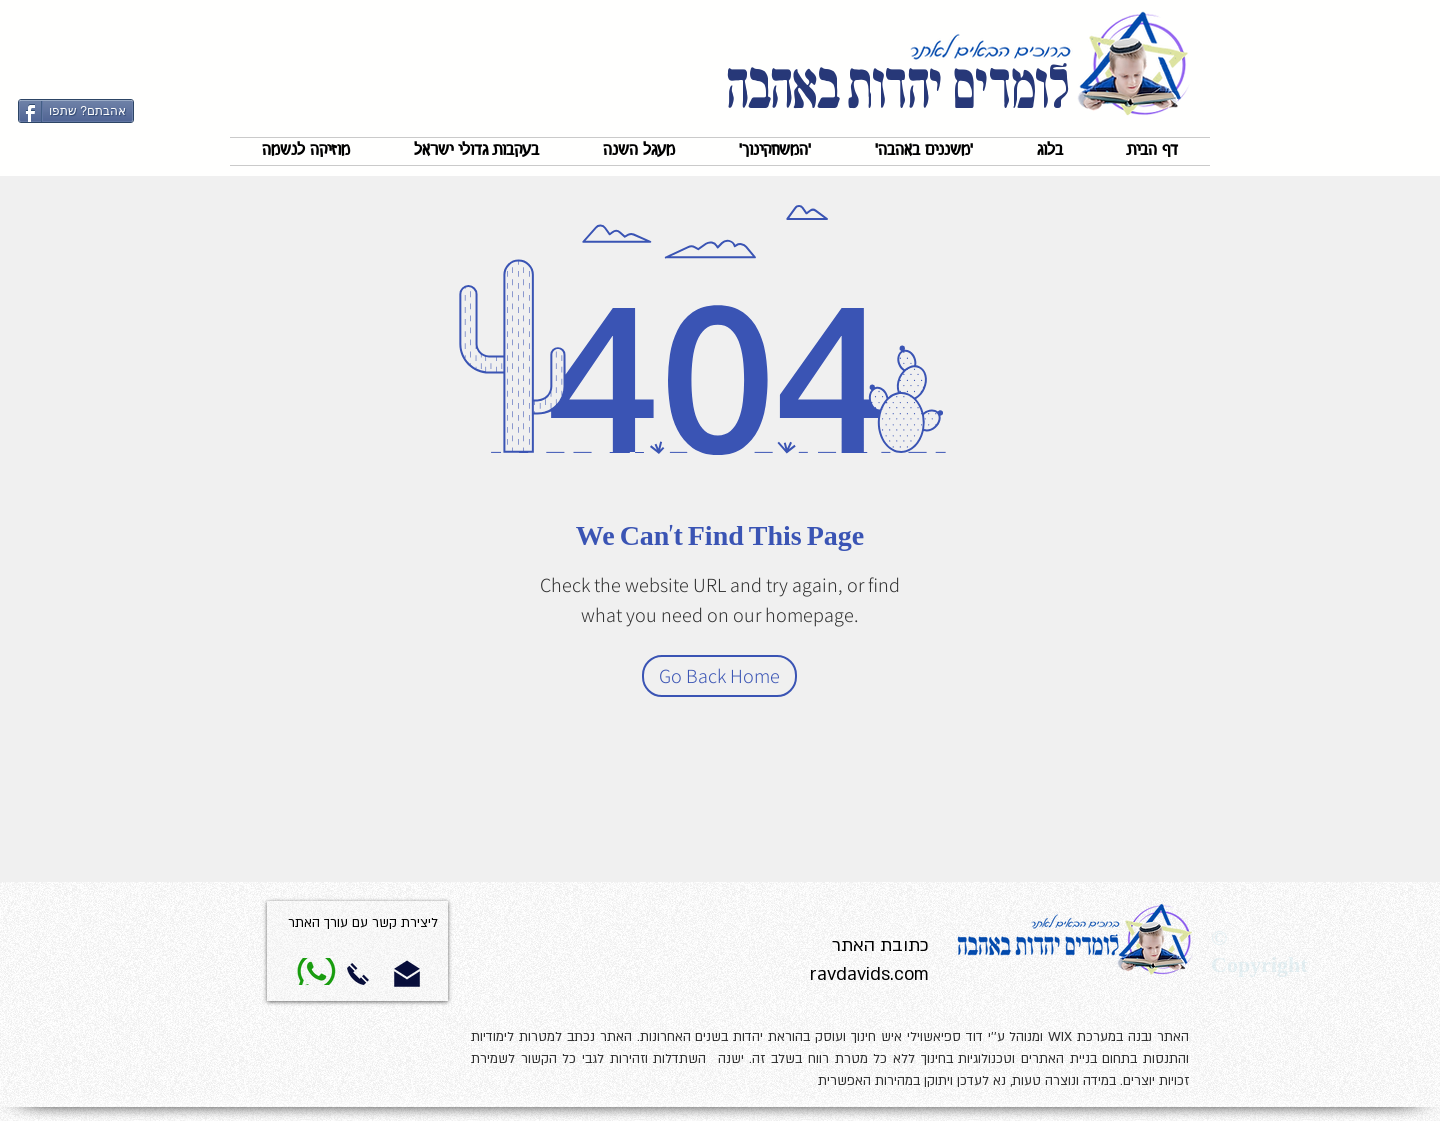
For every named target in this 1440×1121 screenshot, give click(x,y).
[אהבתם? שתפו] (76, 111)
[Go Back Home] (719, 676)
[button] (924, 151)
